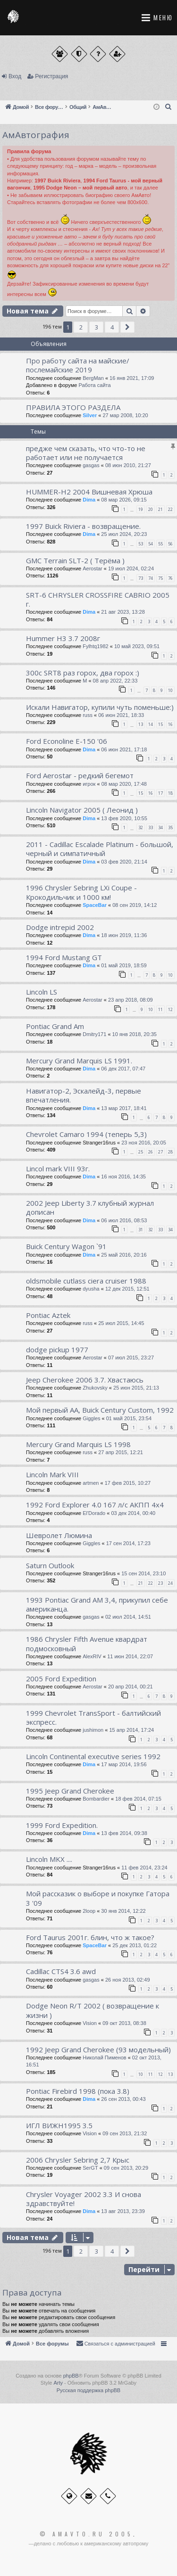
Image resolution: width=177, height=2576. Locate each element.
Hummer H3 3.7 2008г (63, 638)
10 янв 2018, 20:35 (134, 1034)
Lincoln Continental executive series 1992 (93, 1756)
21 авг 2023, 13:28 (122, 612)
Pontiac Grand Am (55, 1026)
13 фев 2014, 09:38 (124, 1833)
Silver (90, 415)
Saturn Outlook (50, 1565)
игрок (89, 784)
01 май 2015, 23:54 (129, 1418)
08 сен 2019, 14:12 (134, 905)
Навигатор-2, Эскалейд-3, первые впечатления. (83, 1095)
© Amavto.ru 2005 (86, 2534)
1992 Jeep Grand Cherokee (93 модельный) (98, 2049)
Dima (89, 499)
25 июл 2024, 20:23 (124, 534)
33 (150, 827)
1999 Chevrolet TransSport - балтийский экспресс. (93, 1717)
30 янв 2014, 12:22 (123, 1911)
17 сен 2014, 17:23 (128, 1543)
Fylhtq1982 (95, 646)
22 (170, 509)
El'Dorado (94, 1513)
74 (150, 578)
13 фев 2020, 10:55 (124, 818)
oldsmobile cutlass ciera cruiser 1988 (86, 1280)
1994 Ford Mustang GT (64, 957)
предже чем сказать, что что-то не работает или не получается (85, 453)
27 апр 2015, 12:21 (120, 1452)
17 (160, 793)
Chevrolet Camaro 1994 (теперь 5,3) (86, 1134)
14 (150, 724)
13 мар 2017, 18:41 (123, 1108)
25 (140, 1152)
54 (150, 544)
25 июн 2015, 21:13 (136, 1388)
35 (170, 827)
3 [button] (96, 327)
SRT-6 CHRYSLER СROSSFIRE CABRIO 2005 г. (97, 599)
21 (160, 509)
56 (170, 544)
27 (160, 1152)
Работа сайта (94, 385)
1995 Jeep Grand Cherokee (70, 1790)
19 (140, 509)
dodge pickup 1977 (57, 1349)
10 (170, 690)
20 (150, 509)
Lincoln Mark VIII (52, 1474)
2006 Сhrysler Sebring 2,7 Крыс (77, 2159)
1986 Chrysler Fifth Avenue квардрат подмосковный (86, 1643)
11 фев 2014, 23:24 (144, 1867)
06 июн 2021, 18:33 (121, 715)
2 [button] (81, 327)
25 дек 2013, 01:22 (134, 1945)
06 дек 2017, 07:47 (123, 1068)
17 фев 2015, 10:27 (128, 1483)
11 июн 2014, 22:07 (130, 1656)
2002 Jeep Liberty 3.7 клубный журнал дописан (90, 1207)
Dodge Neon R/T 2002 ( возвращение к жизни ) (92, 2010)
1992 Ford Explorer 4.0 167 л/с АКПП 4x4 (95, 1504)
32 (140, 827)
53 (140, 544)
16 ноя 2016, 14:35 (123, 1176)
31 (140, 1229)
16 (170, 724)
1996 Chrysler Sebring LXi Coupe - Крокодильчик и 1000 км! (81, 892)
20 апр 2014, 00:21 (130, 1686)
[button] (127, 327)
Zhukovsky (95, 1388)
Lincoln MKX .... (49, 1859)
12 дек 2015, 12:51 (127, 1289)
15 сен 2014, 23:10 (143, 1573)
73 (140, 578)
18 (170, 793)
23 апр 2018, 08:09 (130, 1000)
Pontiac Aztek (48, 1315)
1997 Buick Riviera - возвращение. (83, 526)
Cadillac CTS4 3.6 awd (61, 1971)
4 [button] (112, 327)
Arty (58, 2383)
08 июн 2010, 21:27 (128, 465)
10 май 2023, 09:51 (137, 646)
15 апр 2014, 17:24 (131, 1730)
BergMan (93, 378)
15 (160, 724)
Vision (90, 2023)
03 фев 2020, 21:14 (124, 861)
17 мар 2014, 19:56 (123, 1764)
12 (170, 1009)
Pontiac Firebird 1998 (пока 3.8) (77, 2091)
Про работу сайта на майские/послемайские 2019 (77, 365)
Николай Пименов (104, 2057)
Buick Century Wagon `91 (66, 1246)
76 (170, 578)
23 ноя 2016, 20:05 (143, 1142)
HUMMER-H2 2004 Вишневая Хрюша (89, 491)
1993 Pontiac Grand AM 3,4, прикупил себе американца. (97, 1604)
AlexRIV (92, 1656)
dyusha (91, 1289)
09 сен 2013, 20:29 (126, 2168)
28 (170, 1152)
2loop (89, 1911)
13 (140, 724)
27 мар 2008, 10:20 (125, 415)
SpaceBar (95, 905)
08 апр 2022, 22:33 (115, 680)
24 (170, 1583)
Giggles (91, 1418)
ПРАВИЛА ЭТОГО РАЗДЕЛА (73, 407)
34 (160, 827)
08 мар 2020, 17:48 (124, 784)
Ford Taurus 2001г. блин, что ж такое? (90, 1937)
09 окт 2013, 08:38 (124, 2023)
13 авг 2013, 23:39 (122, 2211)
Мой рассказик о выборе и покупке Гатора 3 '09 (97, 1898)
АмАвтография (35, 135)
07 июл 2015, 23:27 (131, 1357)
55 (160, 544)
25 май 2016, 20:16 (123, 1255)
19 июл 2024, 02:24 (131, 568)
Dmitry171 (94, 1034)
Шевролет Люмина (59, 1535)
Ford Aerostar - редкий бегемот (80, 775)
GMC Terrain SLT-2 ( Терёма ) (75, 560)
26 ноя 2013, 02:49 (127, 1980)
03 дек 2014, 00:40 (133, 1513)
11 (160, 1009)
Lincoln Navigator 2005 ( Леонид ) (82, 810)
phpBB (71, 2375)
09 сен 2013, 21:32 (124, 2133)
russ (88, 715)
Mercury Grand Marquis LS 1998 (78, 1444)
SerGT (90, 2168)
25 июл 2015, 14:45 (121, 1323)
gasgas (91, 465)
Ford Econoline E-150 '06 (66, 741)
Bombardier (96, 1799)
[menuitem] (168, 107)
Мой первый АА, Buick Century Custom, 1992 (100, 1410)
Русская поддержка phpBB (88, 2390)
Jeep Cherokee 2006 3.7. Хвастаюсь (84, 1379)
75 (160, 578)
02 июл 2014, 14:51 (128, 1617)
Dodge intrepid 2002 (60, 927)
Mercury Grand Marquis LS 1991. (79, 1060)
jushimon (93, 1730)
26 (150, 1152)
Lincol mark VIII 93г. (58, 1168)
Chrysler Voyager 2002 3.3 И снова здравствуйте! (83, 2198)
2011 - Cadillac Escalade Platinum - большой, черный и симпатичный (99, 848)
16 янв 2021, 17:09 (132, 378)
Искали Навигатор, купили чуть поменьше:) (100, 707)
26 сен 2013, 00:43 (123, 2099)
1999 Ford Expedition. (62, 1825)
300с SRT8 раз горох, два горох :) (82, 672)
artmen (91, 1483)
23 (160, 1583)
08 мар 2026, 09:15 (123, 499)
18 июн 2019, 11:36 (124, 935)
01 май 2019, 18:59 (123, 965)
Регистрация (51, 76)
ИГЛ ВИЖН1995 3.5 (59, 2125)
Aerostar (92, 568)
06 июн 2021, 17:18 (124, 749)
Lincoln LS (41, 991)
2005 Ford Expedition (61, 1678)
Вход (14, 76)
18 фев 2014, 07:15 (138, 1799)
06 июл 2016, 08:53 (124, 1220)
